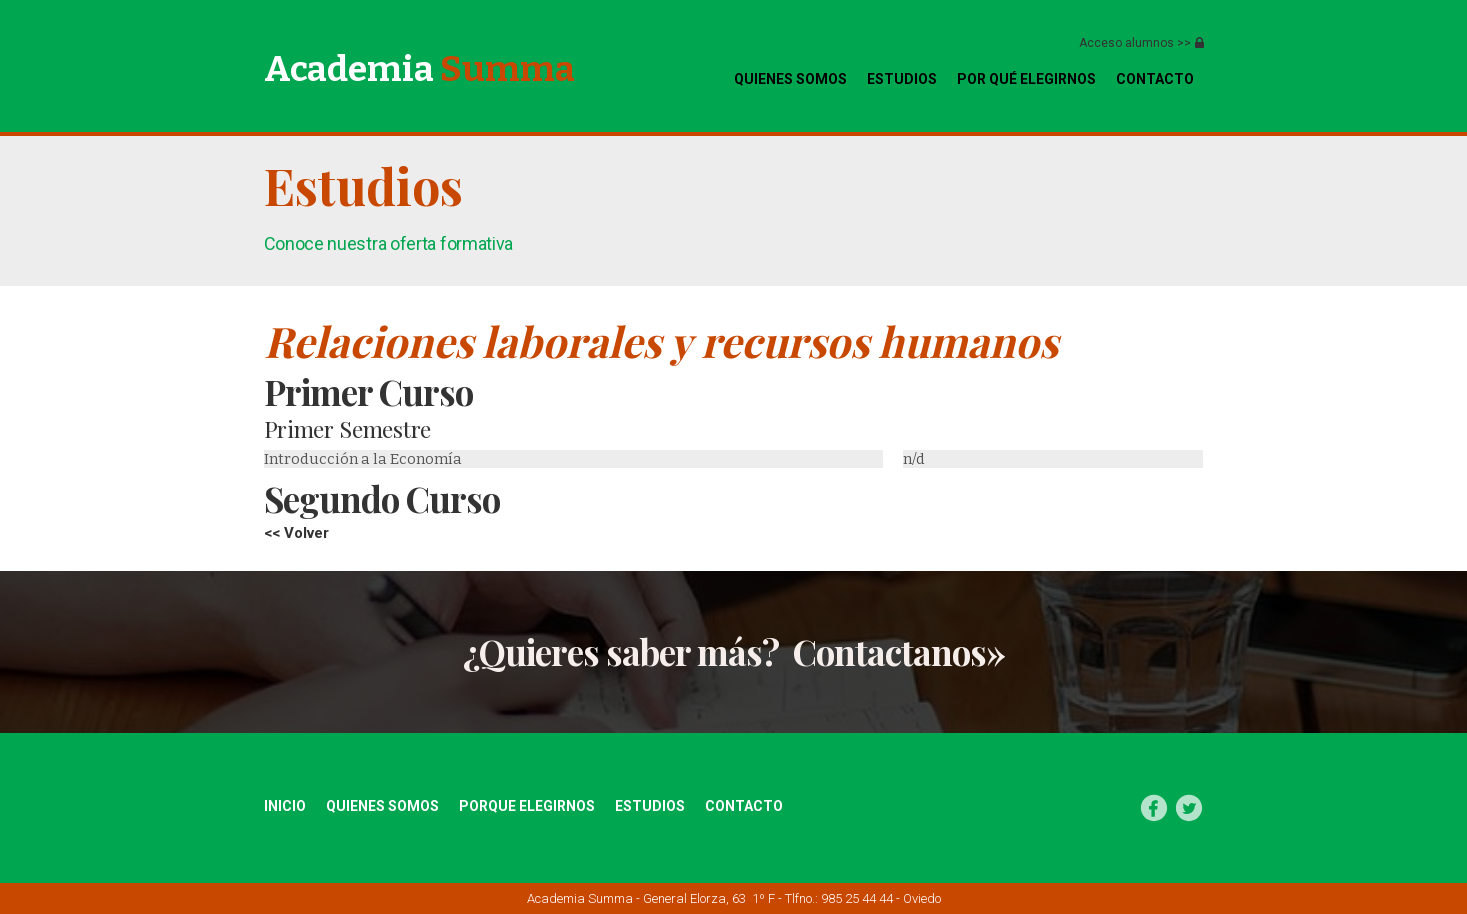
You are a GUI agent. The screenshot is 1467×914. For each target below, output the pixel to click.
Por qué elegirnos (1026, 79)
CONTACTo (1155, 79)
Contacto (744, 806)
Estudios (902, 79)
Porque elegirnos (527, 806)
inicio (285, 806)
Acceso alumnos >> (1135, 43)
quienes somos (790, 79)
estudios (650, 806)
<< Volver (296, 533)
